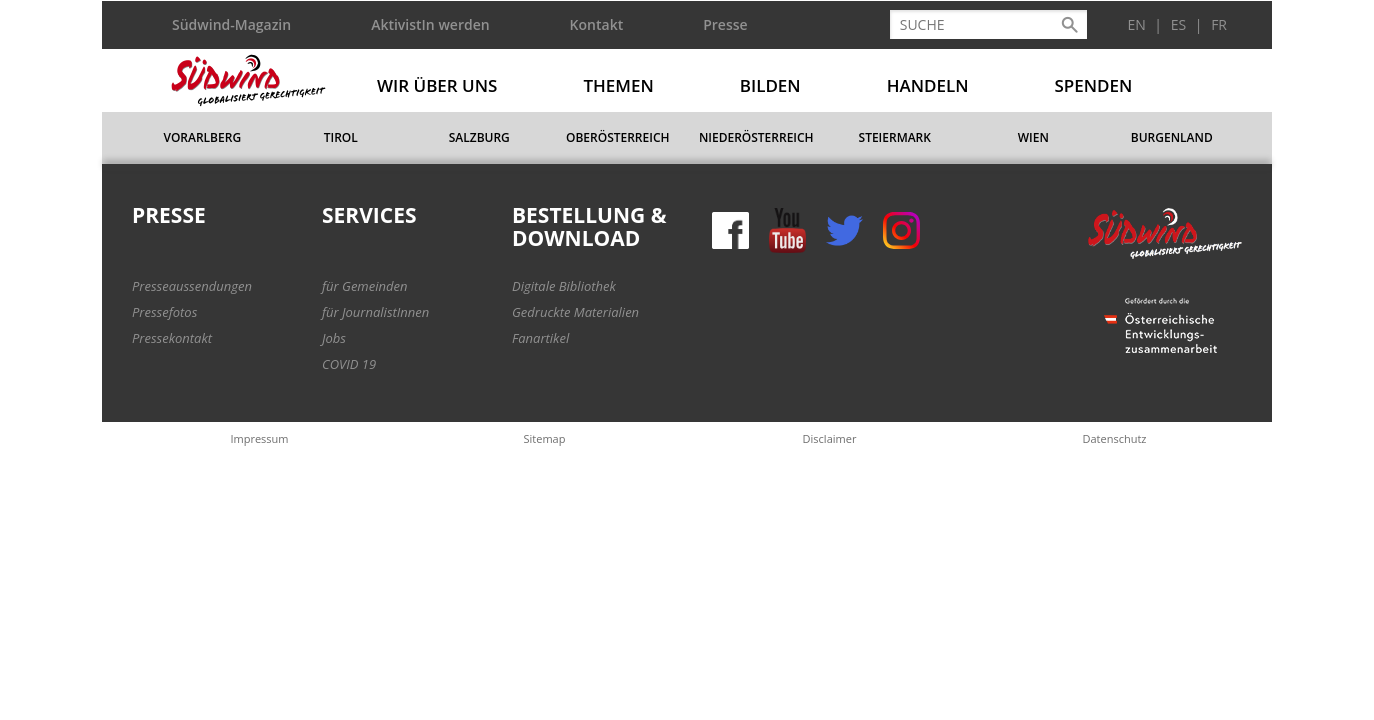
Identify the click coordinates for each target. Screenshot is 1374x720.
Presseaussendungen (192, 286)
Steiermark (895, 137)
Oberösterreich (618, 137)
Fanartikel (540, 338)
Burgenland (1172, 137)
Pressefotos (164, 312)
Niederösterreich (756, 137)
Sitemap (545, 438)
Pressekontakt (172, 338)
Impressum (259, 438)
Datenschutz (1114, 438)
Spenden (1094, 85)
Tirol (341, 137)
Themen (618, 85)
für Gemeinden (364, 286)
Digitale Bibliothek (564, 286)
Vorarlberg (202, 137)
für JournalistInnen (375, 312)
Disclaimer (830, 438)
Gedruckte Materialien (575, 312)
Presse (725, 24)
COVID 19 (349, 364)
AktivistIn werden (430, 24)
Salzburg (479, 137)
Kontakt (597, 24)
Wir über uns (437, 85)
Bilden (770, 85)
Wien (1033, 137)
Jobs (334, 338)
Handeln (928, 85)
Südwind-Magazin (231, 24)
